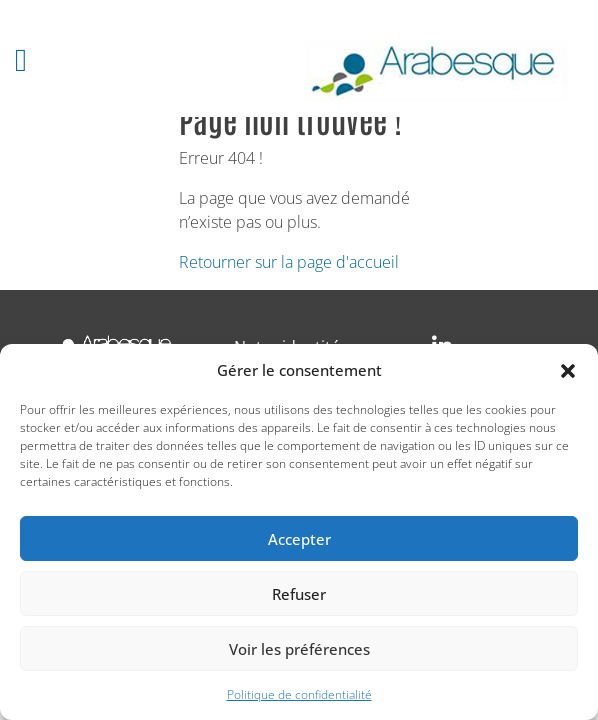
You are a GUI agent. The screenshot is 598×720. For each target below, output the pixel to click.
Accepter (299, 539)
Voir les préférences (299, 649)
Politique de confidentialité (299, 694)
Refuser (299, 594)
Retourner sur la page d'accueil (289, 262)
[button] (568, 370)
